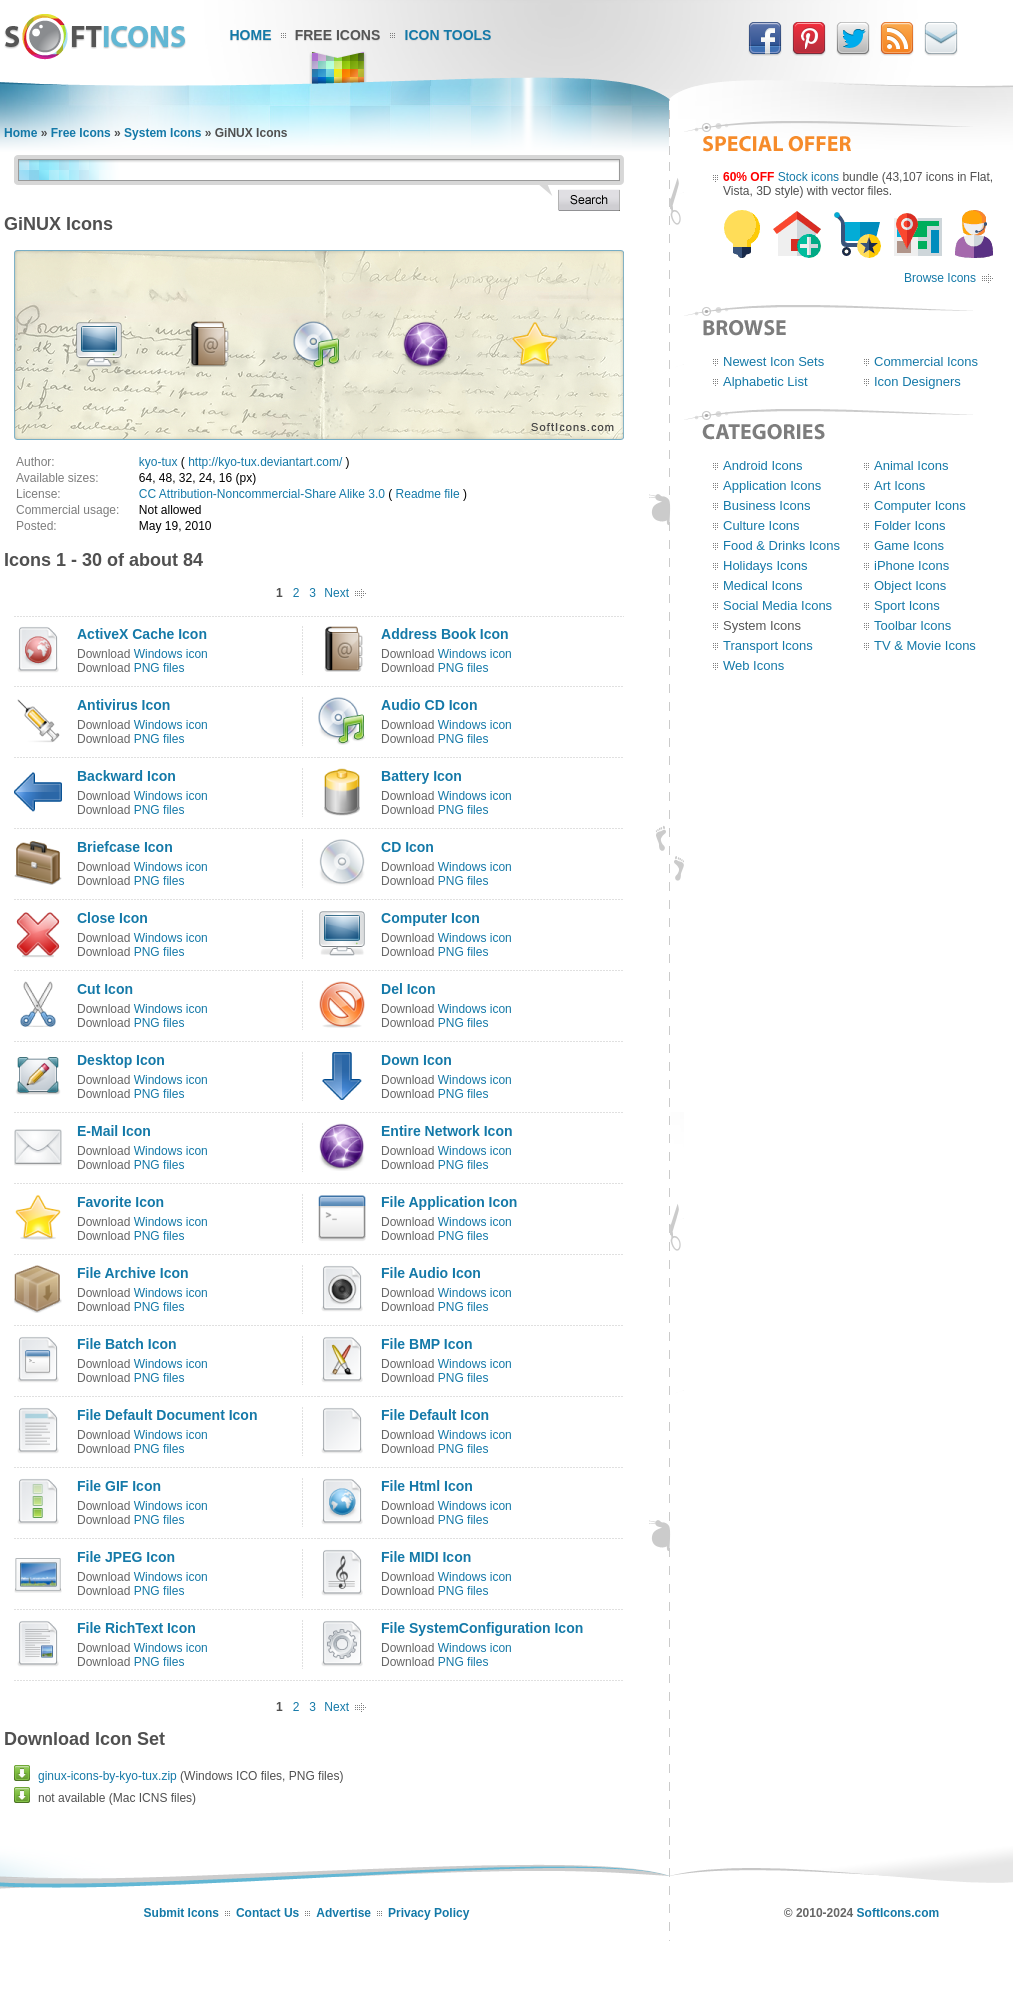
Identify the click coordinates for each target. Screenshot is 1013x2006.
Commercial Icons (926, 361)
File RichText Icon (136, 1628)
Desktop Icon (121, 1060)
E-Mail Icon (114, 1131)
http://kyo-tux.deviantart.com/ (265, 462)
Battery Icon (421, 776)
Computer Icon (430, 918)
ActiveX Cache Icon (142, 634)
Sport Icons (907, 605)
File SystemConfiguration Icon (482, 1628)
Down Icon (416, 1060)
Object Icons (910, 585)
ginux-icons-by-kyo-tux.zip (107, 1776)
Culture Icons (761, 525)
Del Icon (408, 989)
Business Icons (766, 505)
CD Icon (407, 847)
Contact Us (267, 1913)
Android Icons (763, 465)
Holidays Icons (765, 565)
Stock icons (808, 177)
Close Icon (112, 918)
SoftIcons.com (898, 1913)
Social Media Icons (777, 605)
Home (251, 35)
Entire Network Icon (446, 1131)
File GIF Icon (119, 1486)
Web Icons (753, 665)
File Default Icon (435, 1415)
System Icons (162, 133)
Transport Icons (768, 645)
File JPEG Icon (126, 1557)
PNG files (159, 668)
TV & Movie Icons (925, 645)
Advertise (343, 1913)
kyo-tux (158, 462)
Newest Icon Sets (773, 361)
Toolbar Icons (912, 625)
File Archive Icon (133, 1273)
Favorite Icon (120, 1202)
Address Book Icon (445, 634)
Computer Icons (920, 505)
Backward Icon (126, 776)
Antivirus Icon (123, 705)
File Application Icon (449, 1202)
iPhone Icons (911, 565)
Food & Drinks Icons (781, 545)
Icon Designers (917, 381)
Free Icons (338, 35)
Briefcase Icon (125, 847)
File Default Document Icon (167, 1415)
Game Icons (909, 545)
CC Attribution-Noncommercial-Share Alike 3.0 (262, 494)
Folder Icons (910, 525)
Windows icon (171, 654)
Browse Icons (940, 278)
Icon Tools (448, 35)
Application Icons (772, 485)
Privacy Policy (428, 1913)
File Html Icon (427, 1486)
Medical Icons (762, 585)
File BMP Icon (427, 1344)
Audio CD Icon (429, 705)
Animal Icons (911, 465)
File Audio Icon (431, 1273)
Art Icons (899, 485)
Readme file (428, 494)
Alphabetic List (765, 381)
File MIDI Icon (426, 1557)
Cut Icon (105, 989)
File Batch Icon (127, 1344)
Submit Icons (181, 1913)
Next (336, 593)
